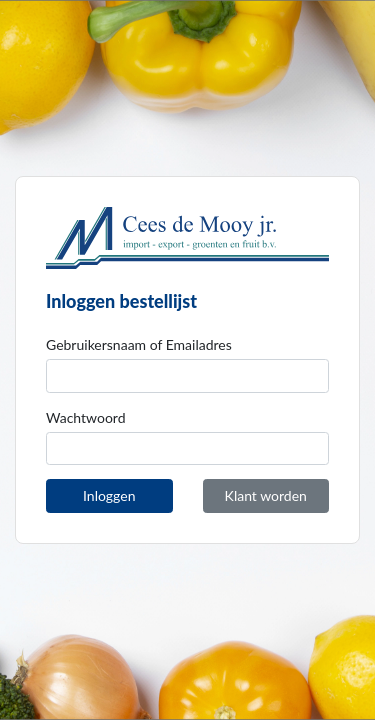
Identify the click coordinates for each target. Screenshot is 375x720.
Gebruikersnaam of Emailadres (139, 344)
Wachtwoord (86, 417)
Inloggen (109, 495)
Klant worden (266, 495)
